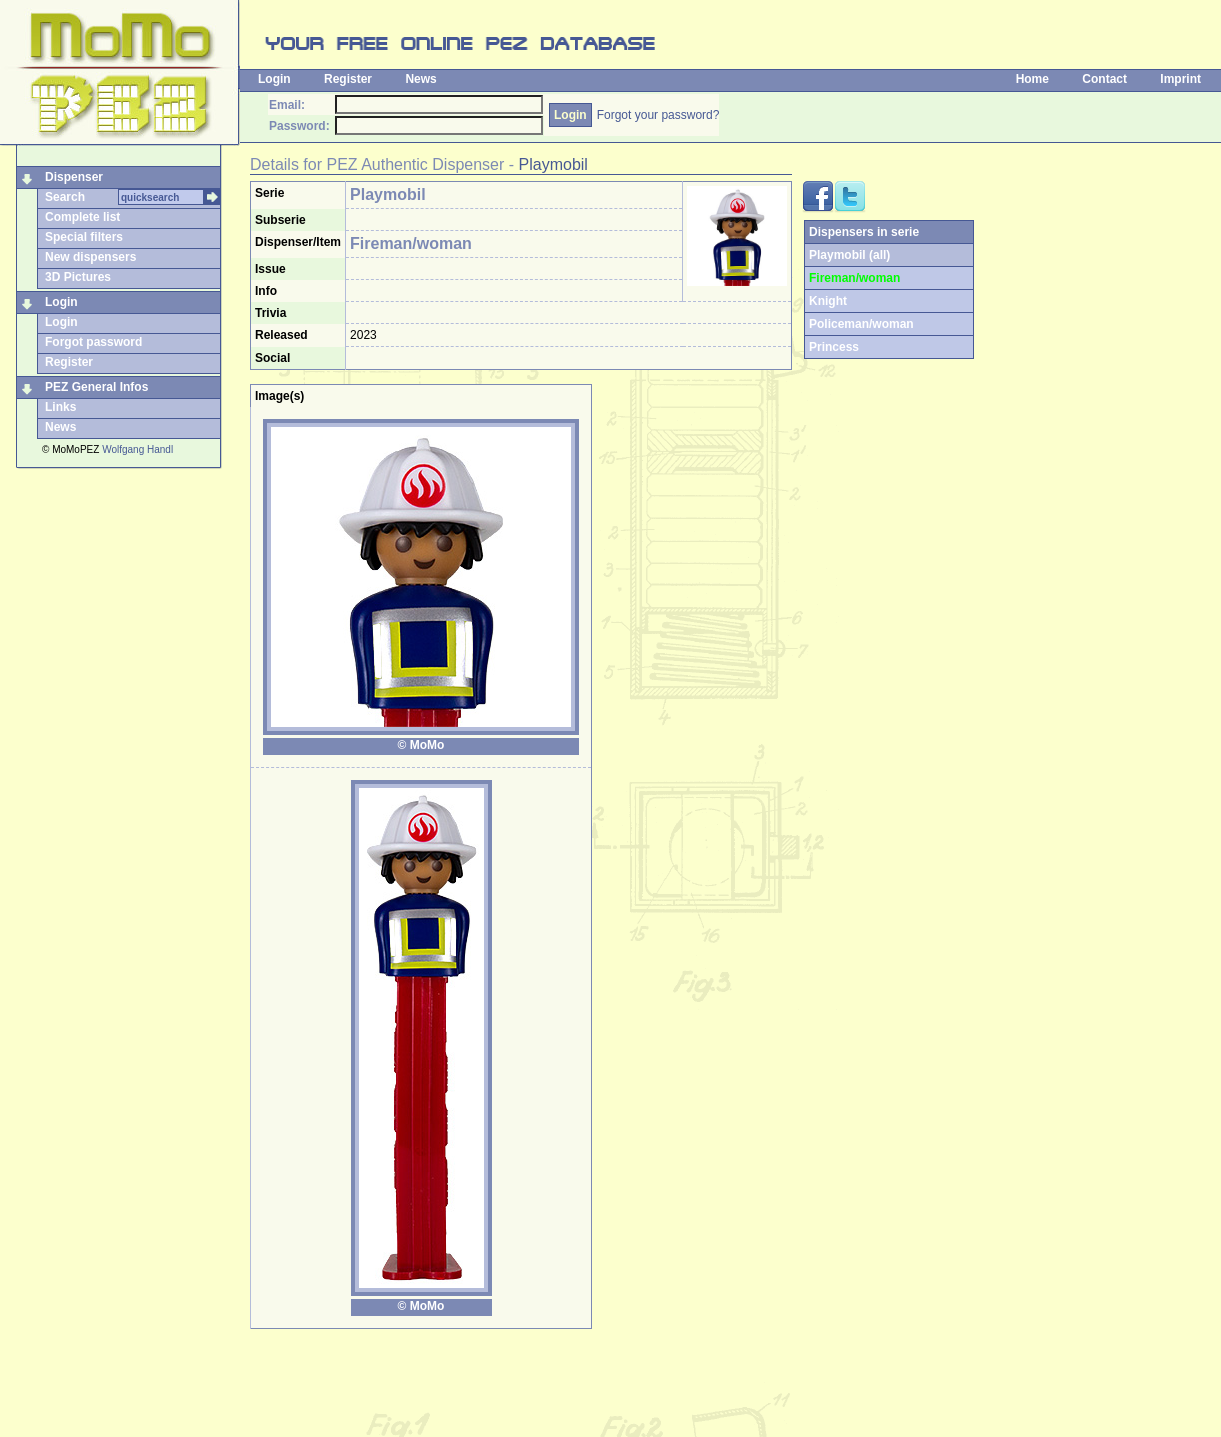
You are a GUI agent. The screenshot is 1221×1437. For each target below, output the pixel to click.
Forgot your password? (658, 115)
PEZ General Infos (96, 387)
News (420, 79)
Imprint (1180, 79)
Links (60, 407)
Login (274, 79)
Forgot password (93, 342)
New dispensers (90, 257)
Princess (834, 347)
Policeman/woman (861, 324)
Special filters (84, 237)
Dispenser (74, 177)
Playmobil (553, 164)
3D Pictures (78, 277)
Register (348, 79)
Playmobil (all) (849, 255)
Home (1032, 79)
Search (65, 197)
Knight (828, 301)
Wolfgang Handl (137, 449)
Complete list (82, 217)
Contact (1104, 79)
